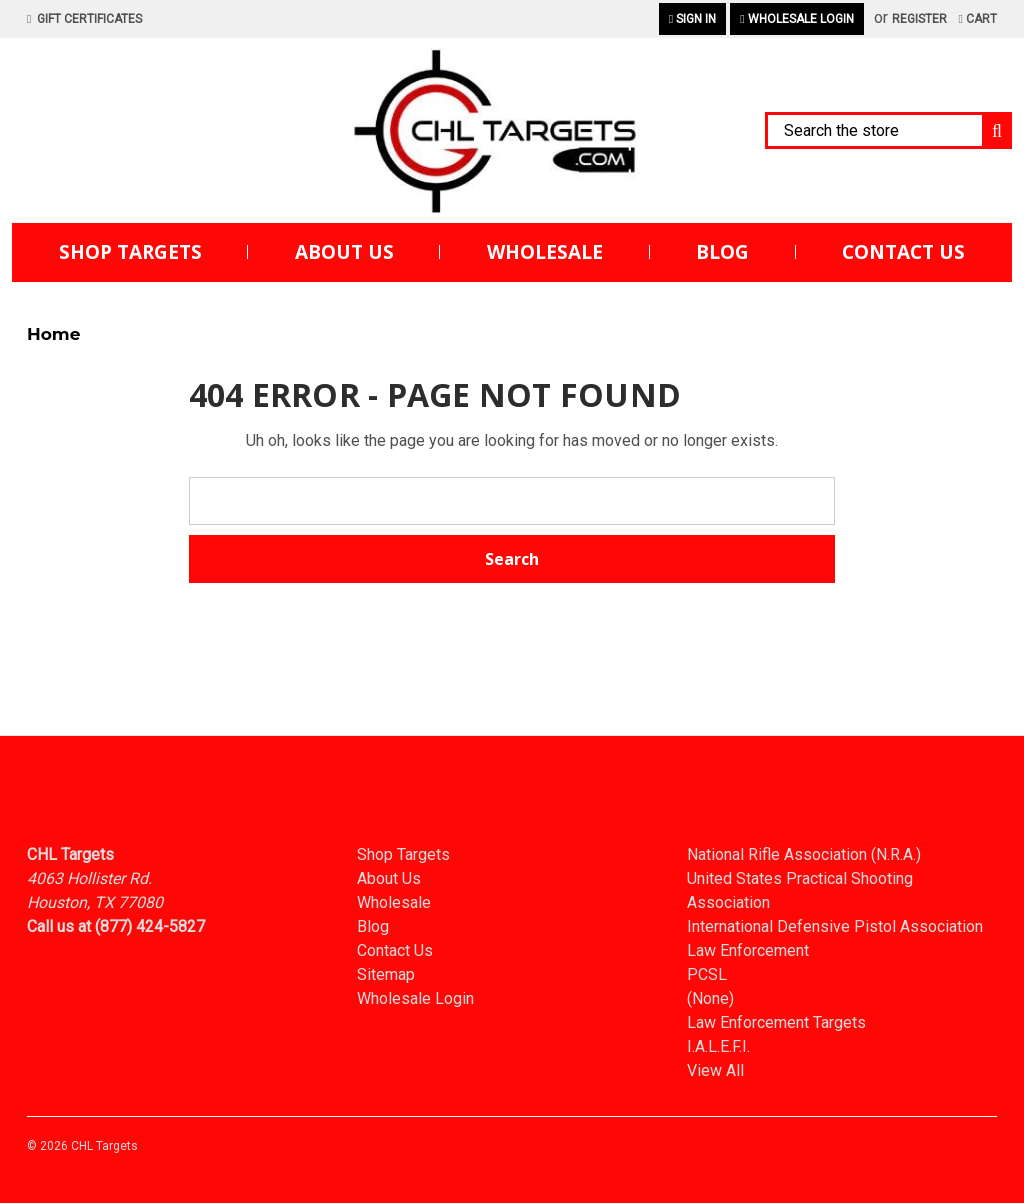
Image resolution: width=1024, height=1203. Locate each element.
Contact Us (903, 252)
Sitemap (386, 974)
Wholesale (545, 252)
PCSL (707, 974)
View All (715, 1070)
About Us (344, 252)
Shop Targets (130, 252)
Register (919, 19)
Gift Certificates (84, 19)
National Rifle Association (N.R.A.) (804, 854)
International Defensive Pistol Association (835, 926)
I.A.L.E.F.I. (718, 1046)
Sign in (692, 19)
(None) (710, 998)
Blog (722, 252)
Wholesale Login (796, 19)
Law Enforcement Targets (776, 1022)
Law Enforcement (748, 950)
